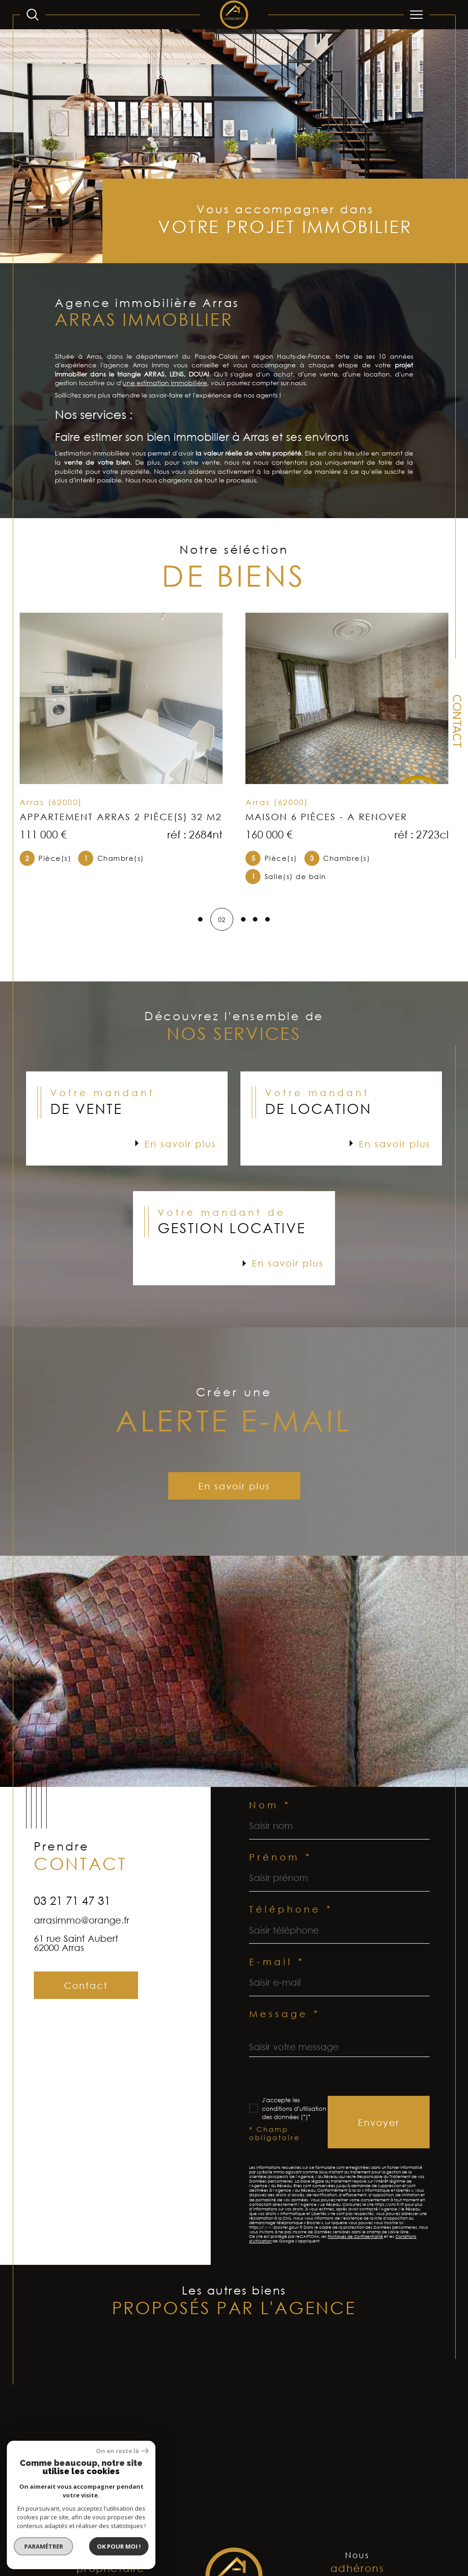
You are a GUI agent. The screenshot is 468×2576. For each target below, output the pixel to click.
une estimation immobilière (164, 404)
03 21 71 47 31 (72, 1932)
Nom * (270, 1815)
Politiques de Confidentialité (355, 2247)
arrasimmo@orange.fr (81, 1951)
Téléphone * (291, 1920)
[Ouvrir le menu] (416, 14)
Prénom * (280, 1868)
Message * (284, 2025)
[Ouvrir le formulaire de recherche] (32, 14)
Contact (455, 721)
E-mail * (277, 1972)
